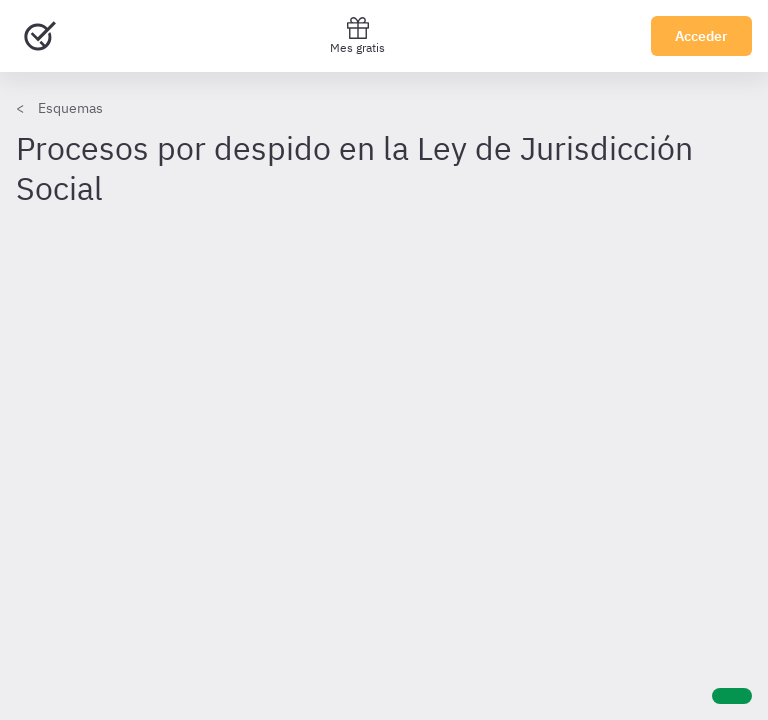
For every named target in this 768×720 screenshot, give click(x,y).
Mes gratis (357, 35)
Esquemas (70, 108)
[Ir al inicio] (40, 36)
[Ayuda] (732, 696)
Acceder (701, 36)
